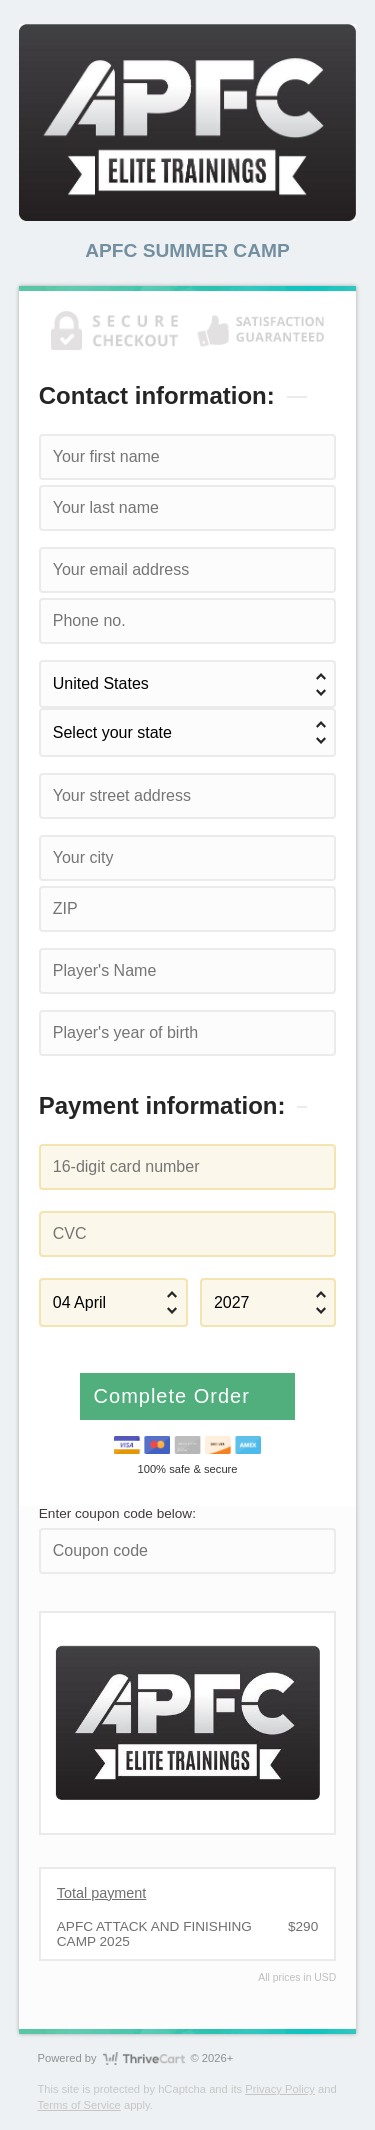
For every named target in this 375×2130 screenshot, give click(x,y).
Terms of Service (79, 2105)
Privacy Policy (280, 2089)
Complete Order (175, 1396)
